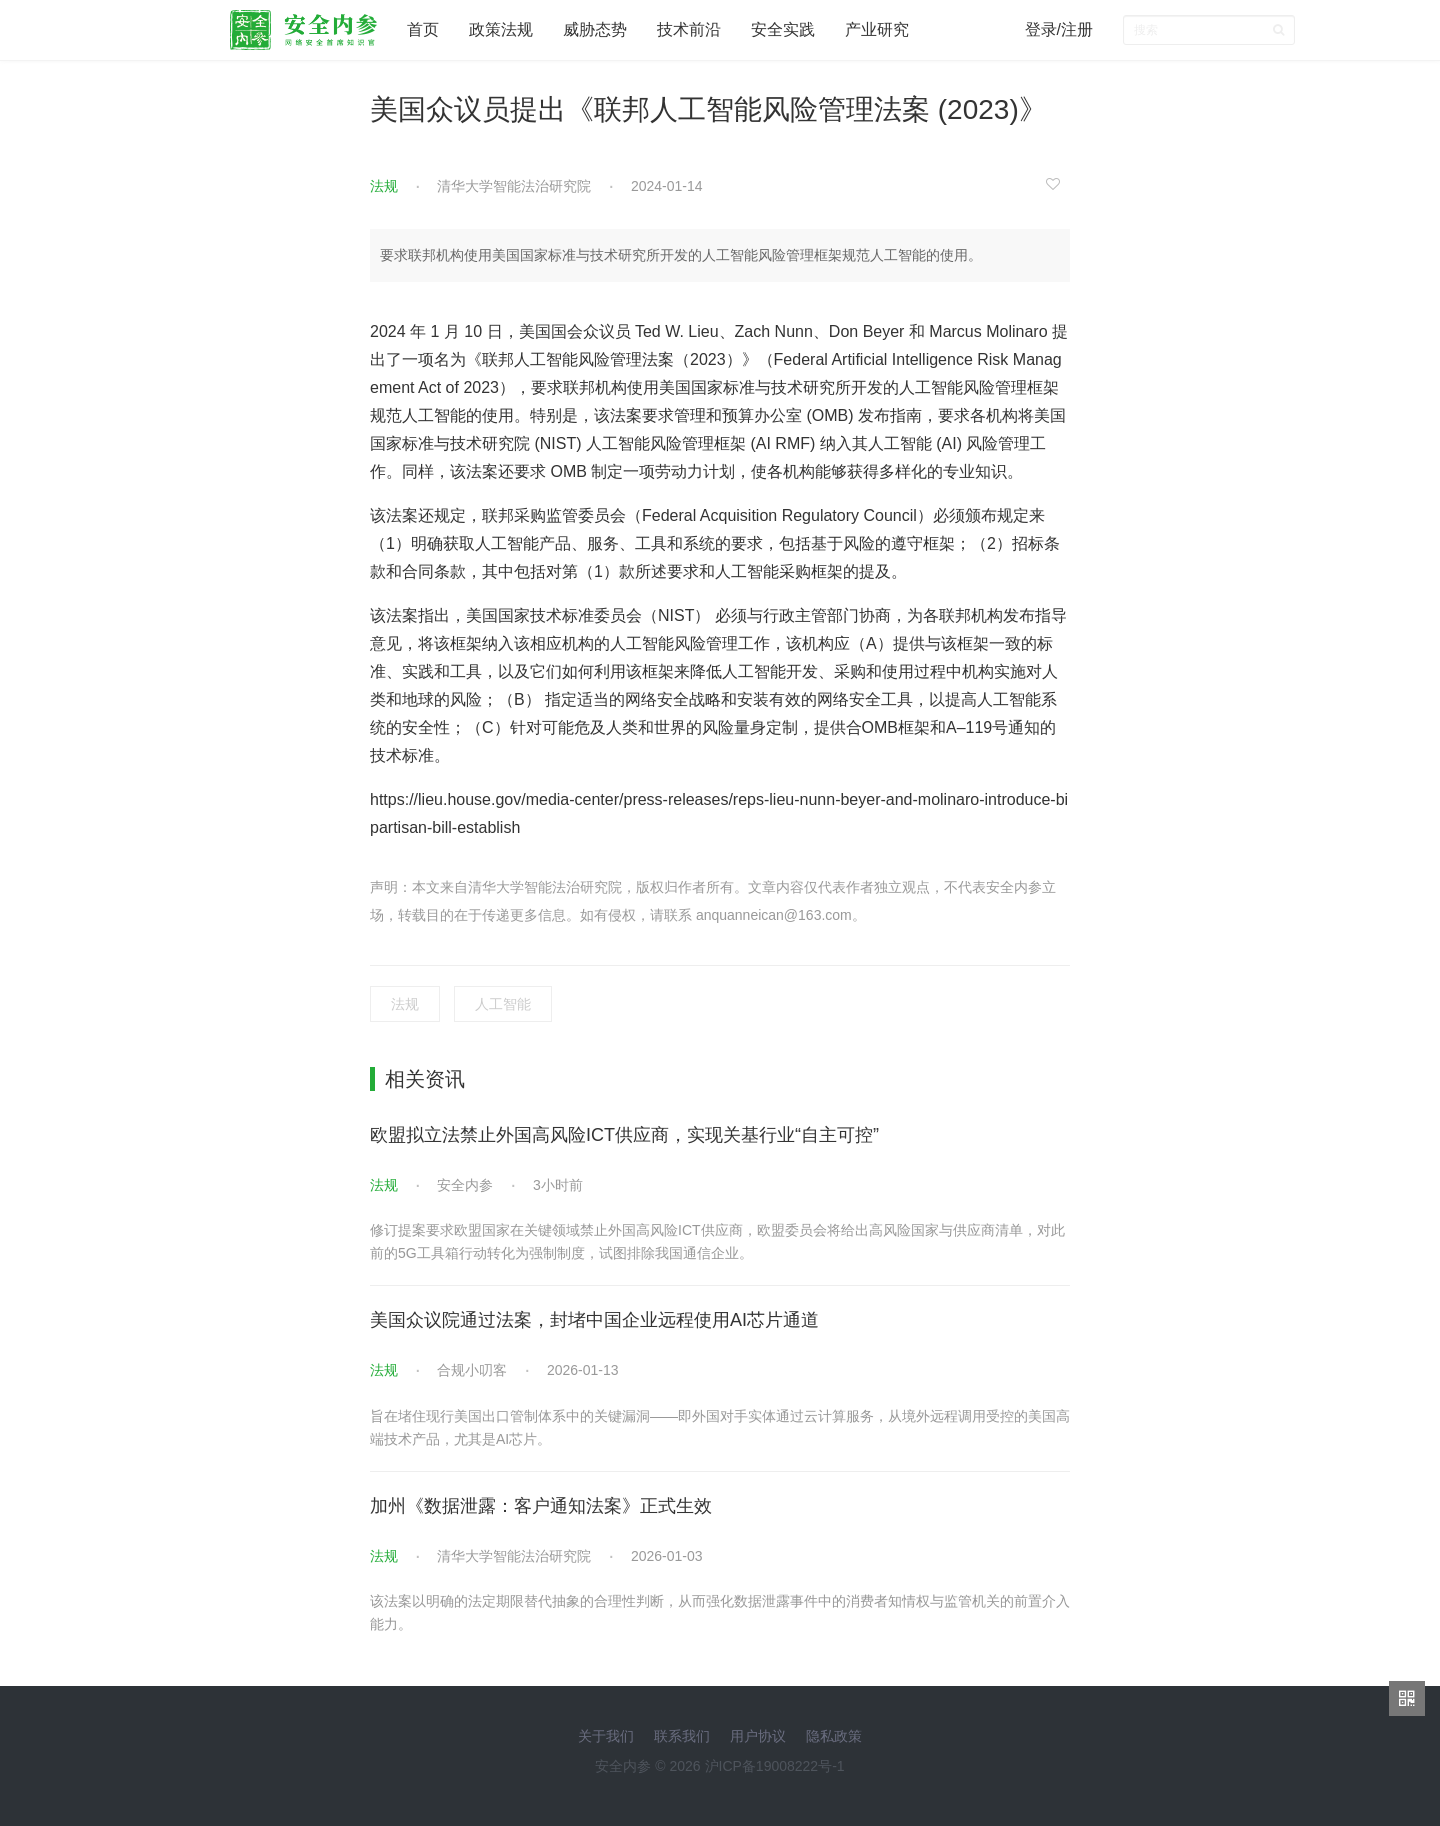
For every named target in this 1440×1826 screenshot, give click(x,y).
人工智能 (503, 1004)
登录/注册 (1059, 29)
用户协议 (758, 1736)
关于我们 (606, 1736)
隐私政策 (834, 1736)
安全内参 (465, 1185)
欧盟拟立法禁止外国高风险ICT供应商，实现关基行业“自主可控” (624, 1135)
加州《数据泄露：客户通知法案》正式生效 (541, 1506)
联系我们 (682, 1736)
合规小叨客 (472, 1370)
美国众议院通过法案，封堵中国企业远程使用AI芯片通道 (594, 1320)
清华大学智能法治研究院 (514, 186)
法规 (384, 186)
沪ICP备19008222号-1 (775, 1766)
